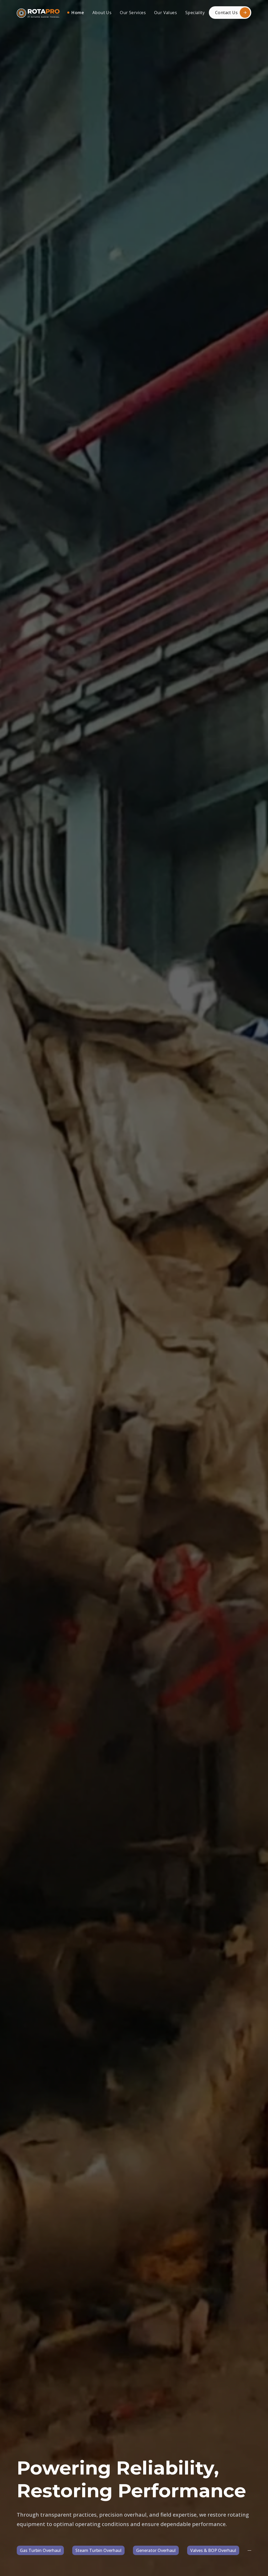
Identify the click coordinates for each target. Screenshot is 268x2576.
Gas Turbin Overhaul (40, 2550)
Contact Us (232, 12)
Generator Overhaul (156, 2550)
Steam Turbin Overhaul (98, 2550)
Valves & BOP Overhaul (213, 2550)
